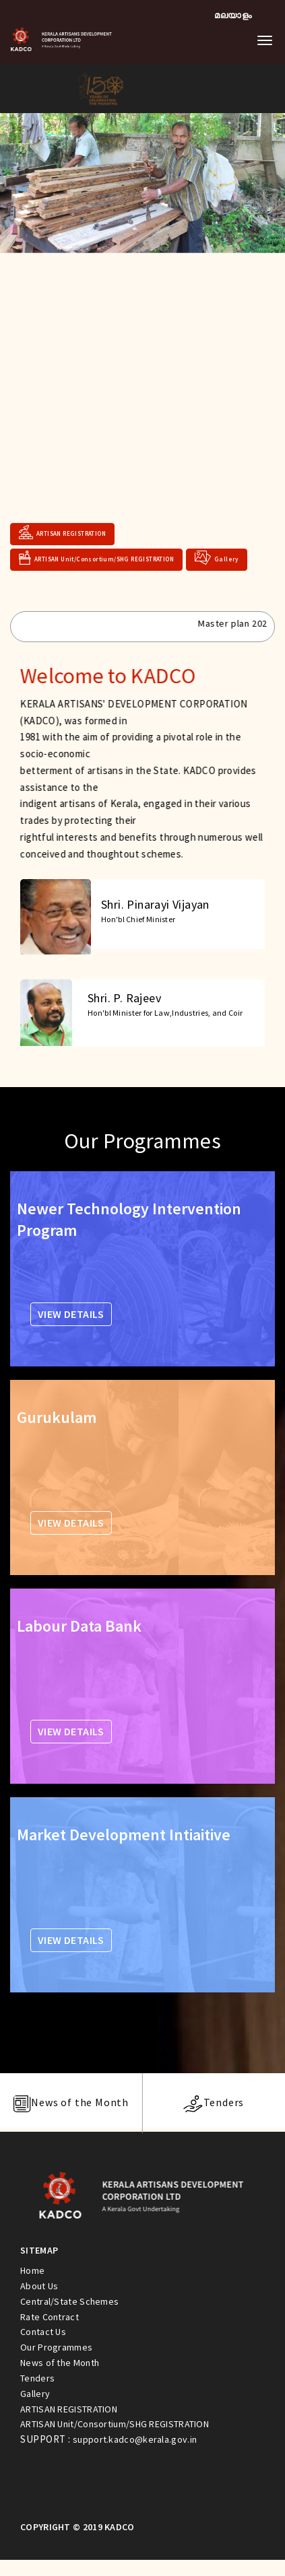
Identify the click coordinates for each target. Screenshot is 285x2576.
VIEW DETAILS (71, 1314)
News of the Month (59, 2363)
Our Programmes (56, 2347)
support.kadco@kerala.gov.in (135, 2439)
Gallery (217, 554)
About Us (39, 2286)
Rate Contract (49, 2317)
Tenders (37, 2378)
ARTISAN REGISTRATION (62, 529)
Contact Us (43, 2332)
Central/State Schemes (69, 2301)
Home (32, 2270)
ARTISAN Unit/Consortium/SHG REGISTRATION (96, 554)
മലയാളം (232, 15)
